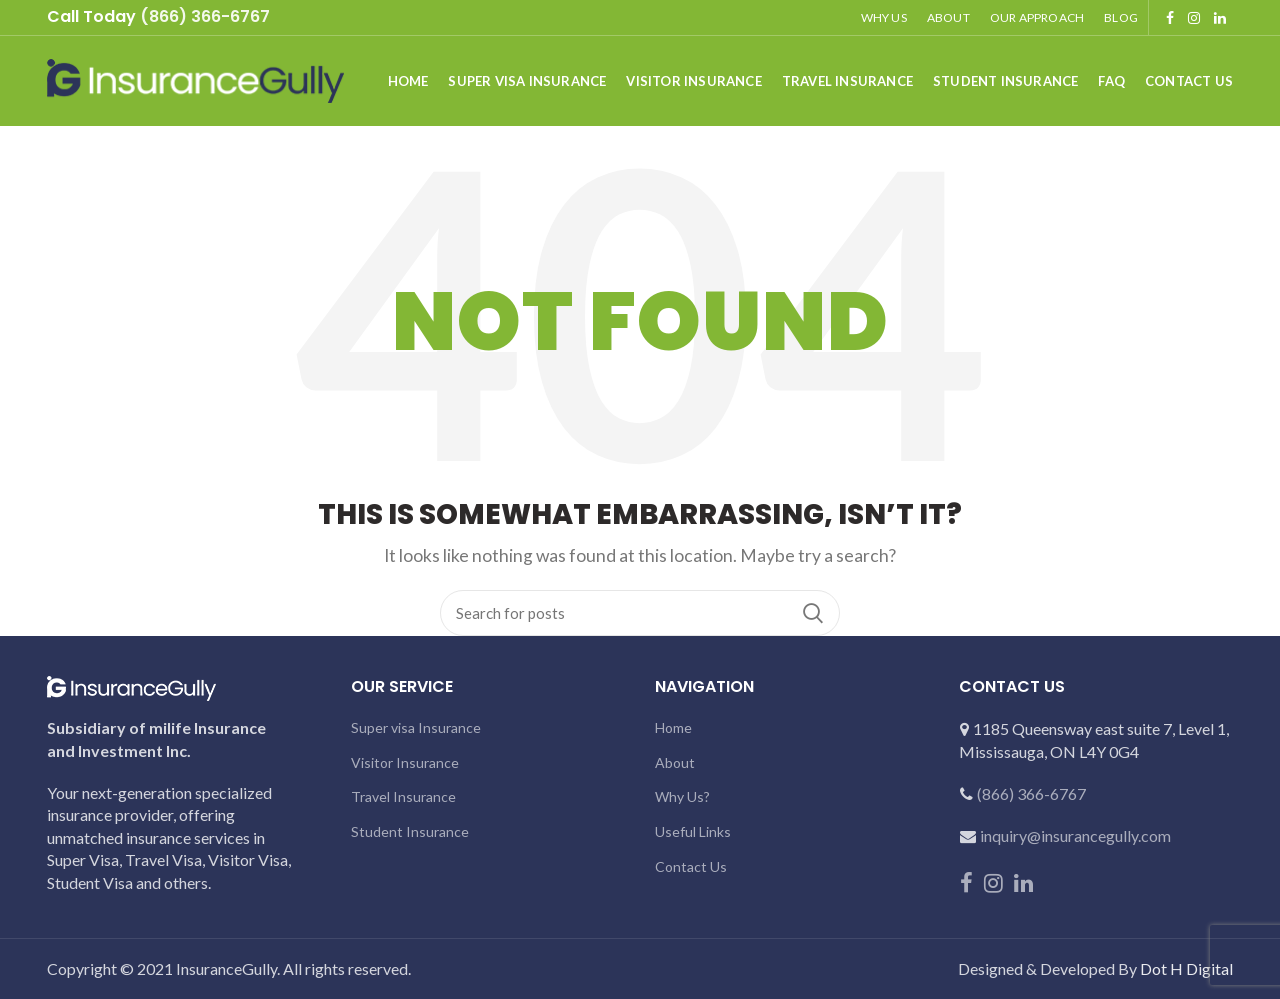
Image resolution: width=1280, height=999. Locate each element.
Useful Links (693, 831)
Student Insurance (410, 831)
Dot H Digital (1186, 968)
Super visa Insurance (416, 727)
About (675, 762)
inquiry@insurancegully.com (1075, 835)
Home (673, 727)
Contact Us (691, 866)
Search (813, 613)
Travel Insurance (403, 796)
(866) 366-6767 (1031, 793)
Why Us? (682, 796)
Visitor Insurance (405, 762)
